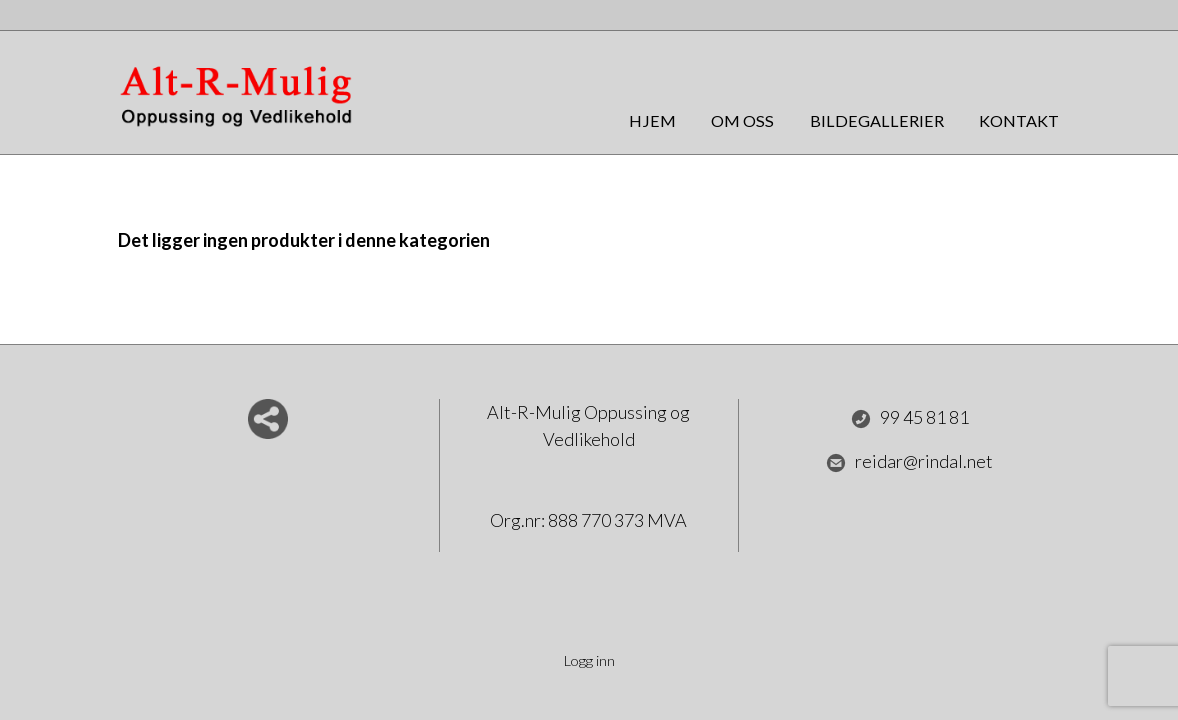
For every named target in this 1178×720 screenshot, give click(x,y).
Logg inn (589, 660)
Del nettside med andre (268, 419)
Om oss (742, 120)
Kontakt (1019, 120)
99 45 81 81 (910, 418)
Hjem (652, 120)
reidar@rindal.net (909, 462)
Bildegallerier (877, 120)
